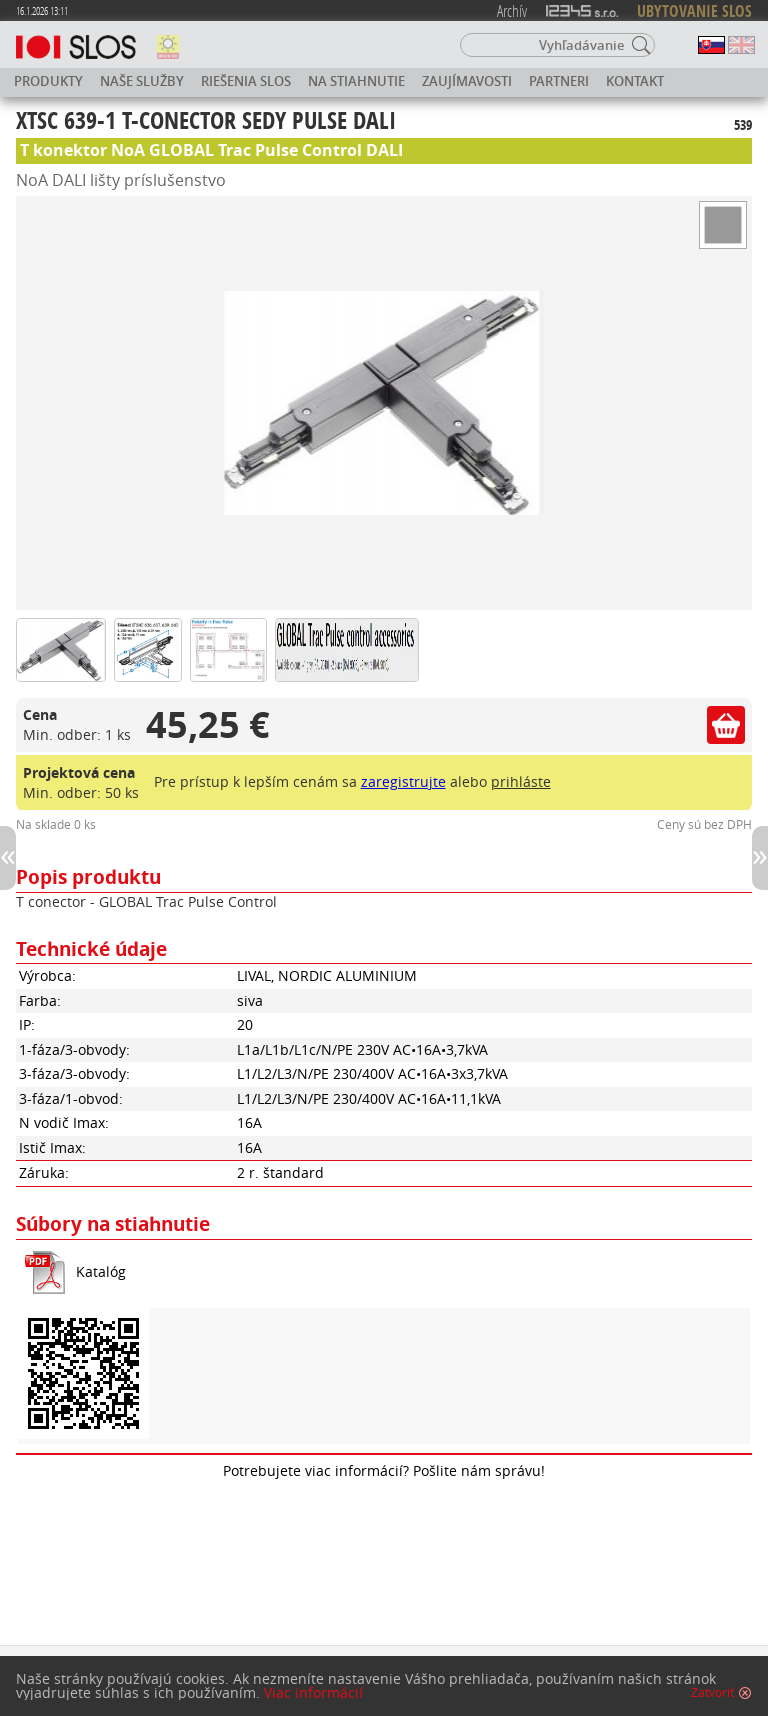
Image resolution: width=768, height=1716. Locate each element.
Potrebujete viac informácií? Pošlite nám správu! (384, 1470)
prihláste (521, 781)
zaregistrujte (403, 781)
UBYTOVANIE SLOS (694, 11)
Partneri (559, 81)
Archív (512, 10)
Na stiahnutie (356, 81)
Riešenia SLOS (246, 81)
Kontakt (635, 81)
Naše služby (142, 81)
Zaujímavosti (467, 81)
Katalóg (101, 1271)
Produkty (48, 81)
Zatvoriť (712, 1706)
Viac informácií (313, 1706)
